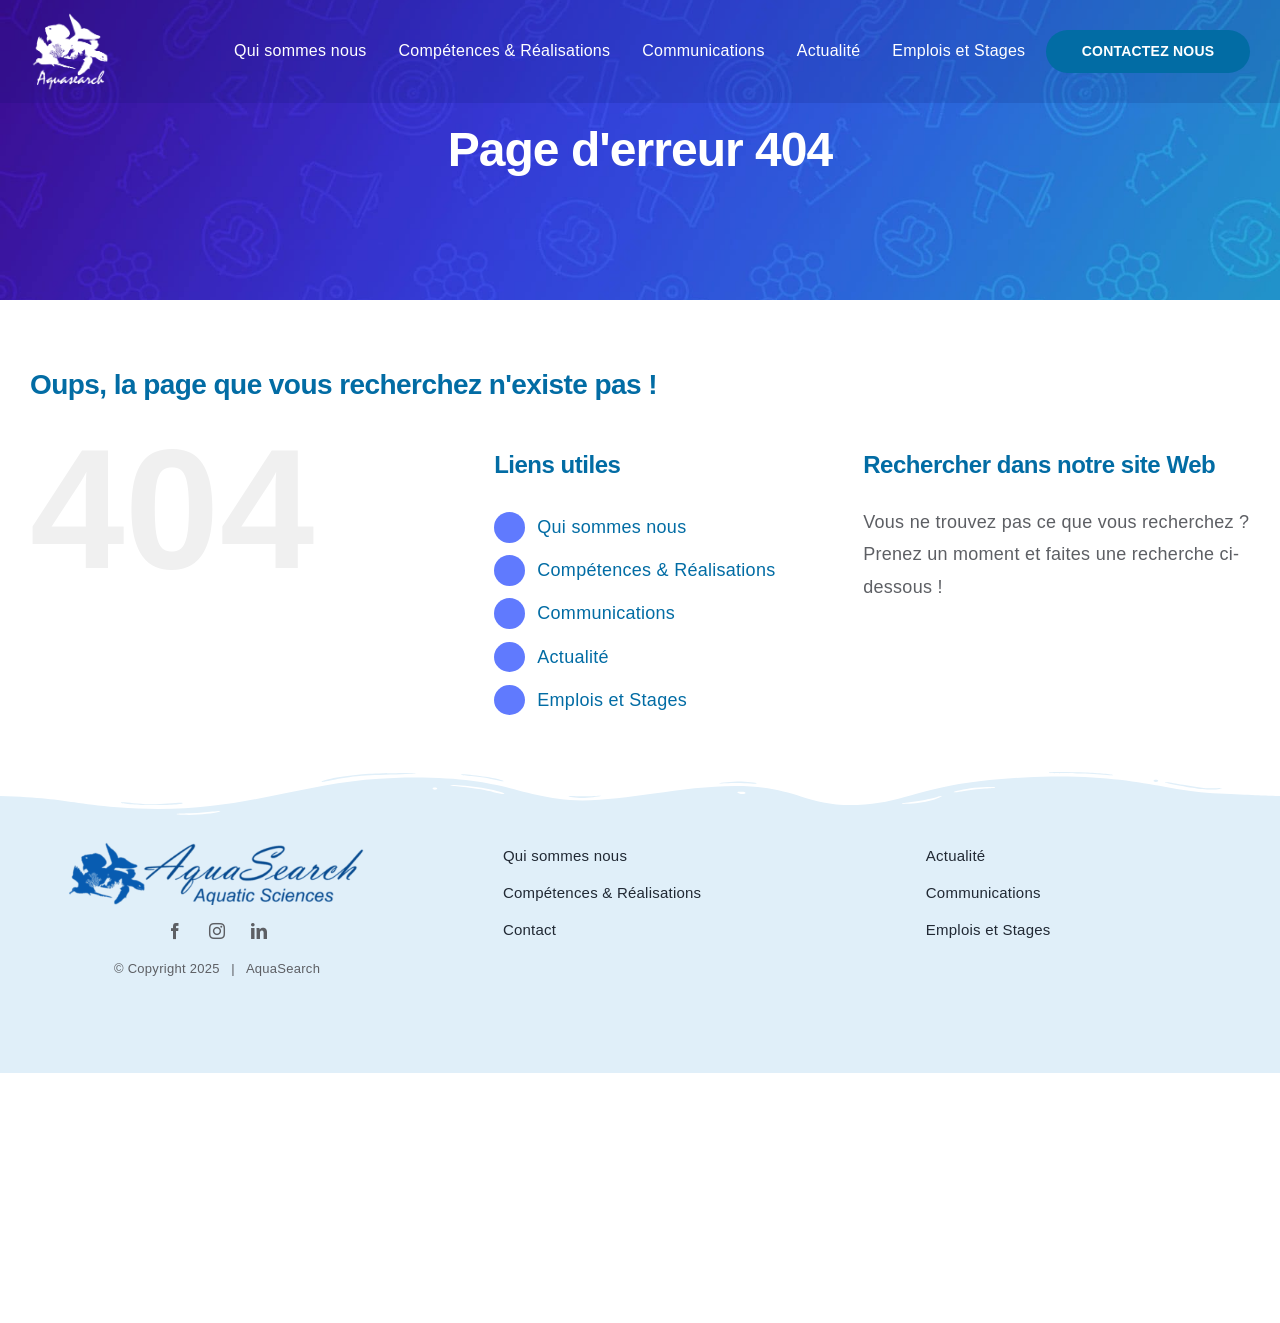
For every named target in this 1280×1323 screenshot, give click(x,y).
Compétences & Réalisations (656, 570)
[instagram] (217, 931)
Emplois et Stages (612, 700)
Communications (606, 613)
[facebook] (175, 931)
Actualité (572, 657)
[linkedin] (259, 931)
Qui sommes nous (611, 527)
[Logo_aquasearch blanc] (70, 21)
